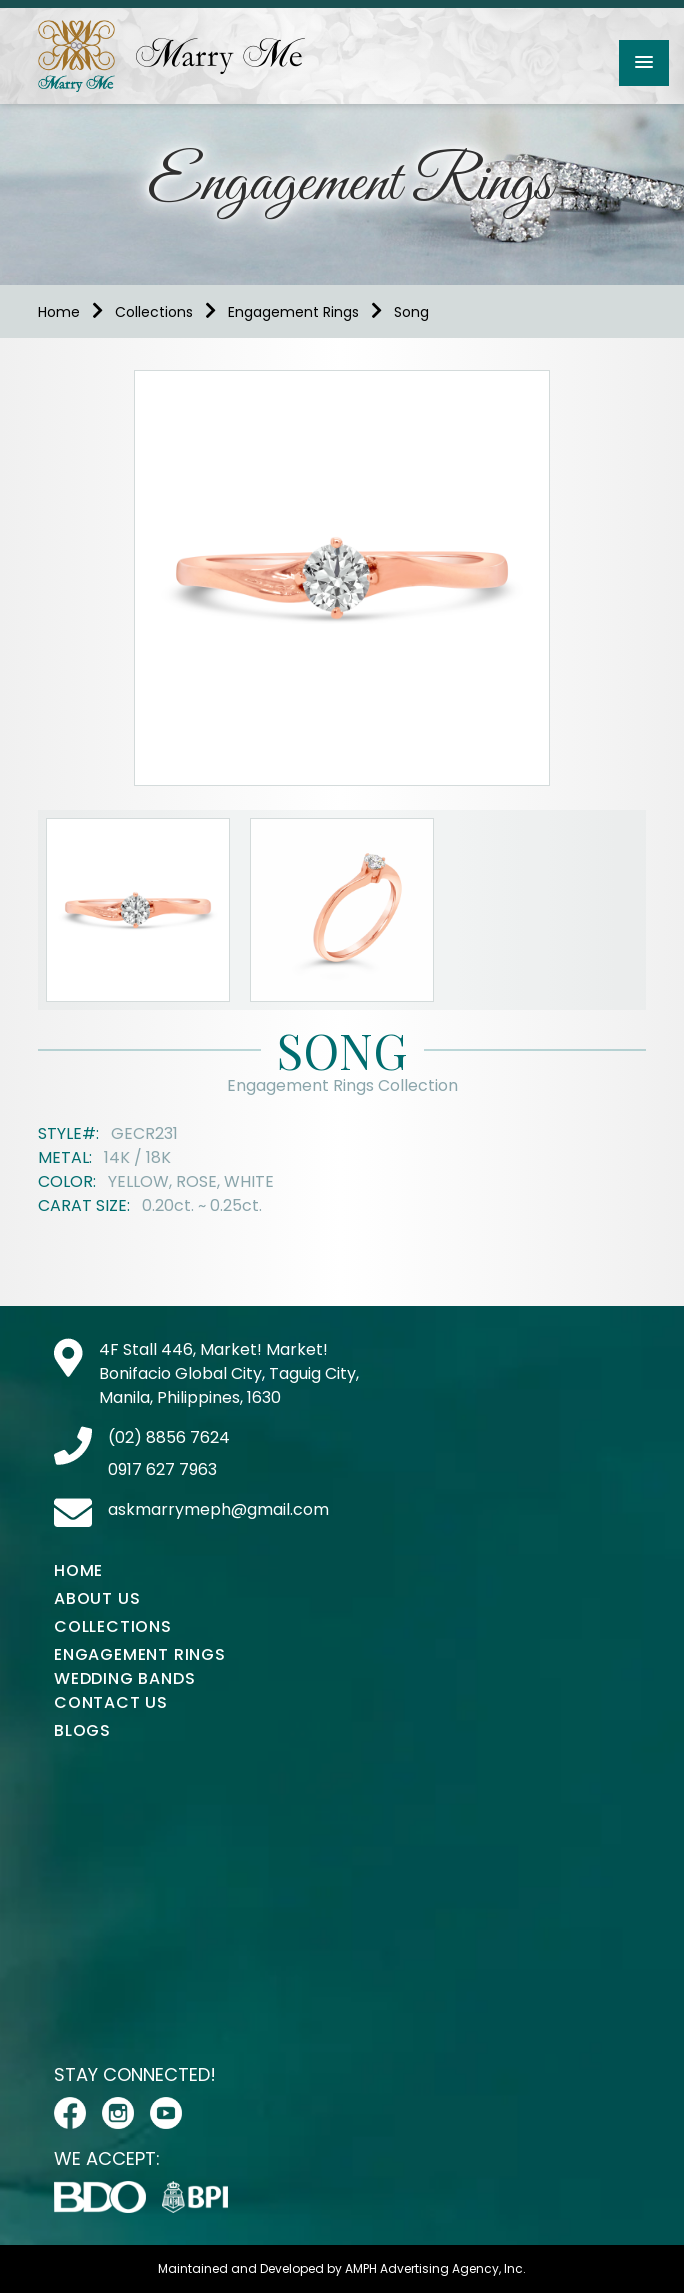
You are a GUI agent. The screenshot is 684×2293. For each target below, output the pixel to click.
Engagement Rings (293, 312)
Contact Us (111, 1702)
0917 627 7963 (162, 1469)
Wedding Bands (124, 1678)
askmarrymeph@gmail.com (218, 1509)
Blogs (82, 1730)
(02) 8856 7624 (169, 1437)
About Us (97, 1598)
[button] (644, 63)
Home (59, 312)
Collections (154, 312)
